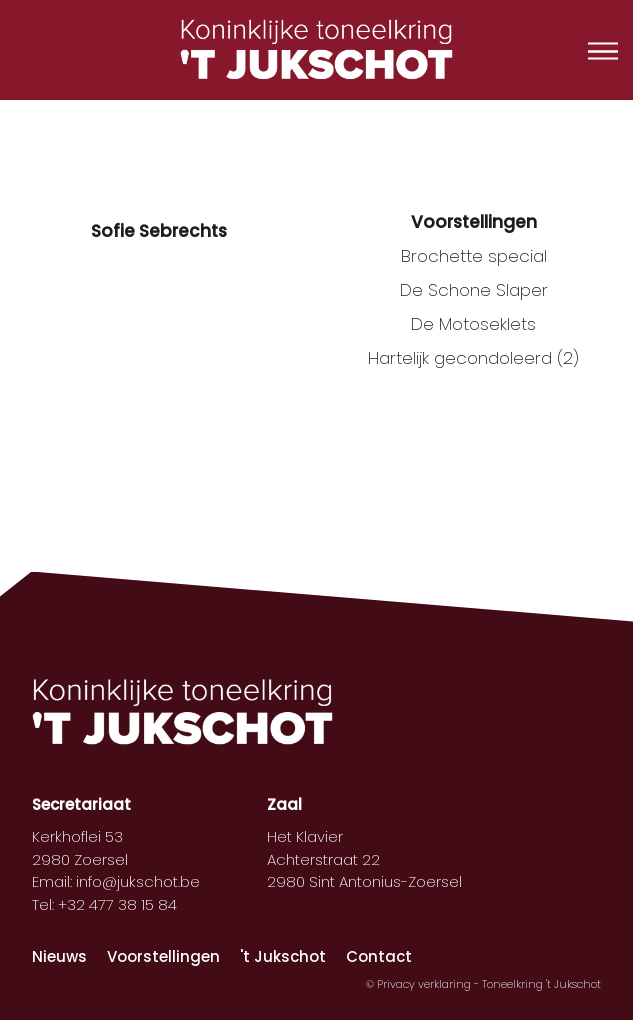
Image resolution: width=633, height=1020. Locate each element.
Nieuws (59, 956)
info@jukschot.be (138, 881)
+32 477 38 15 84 (117, 904)
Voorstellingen (163, 956)
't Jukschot (283, 956)
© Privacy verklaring (420, 984)
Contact (379, 956)
